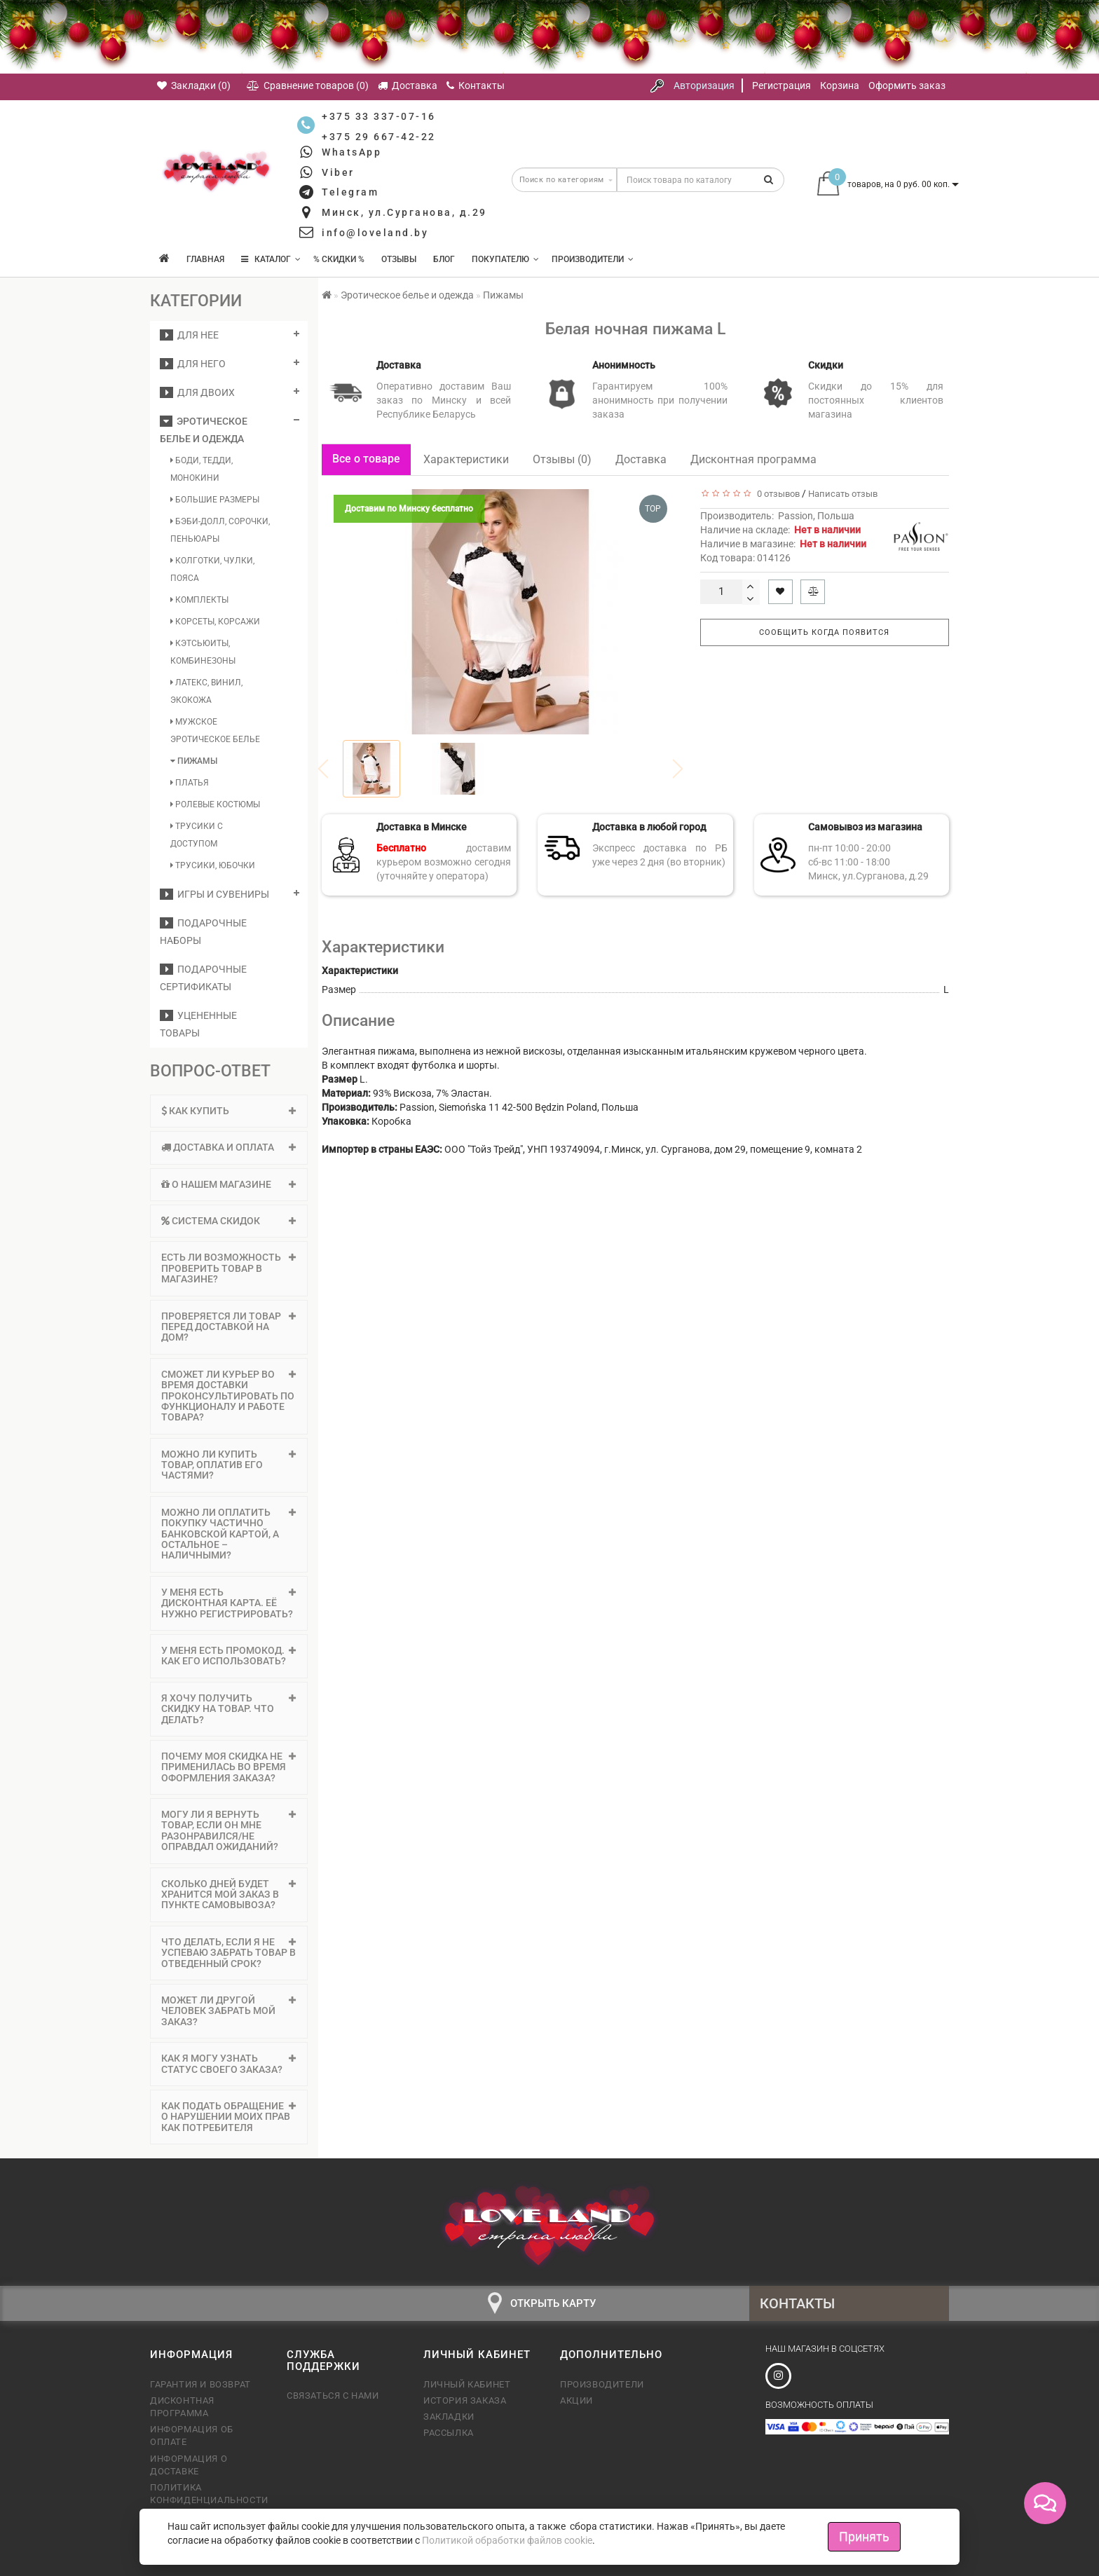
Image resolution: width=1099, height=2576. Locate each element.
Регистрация (781, 85)
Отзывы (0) (562, 459)
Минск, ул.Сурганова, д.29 (404, 212)
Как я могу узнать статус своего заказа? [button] (228, 2063)
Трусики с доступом (196, 835)
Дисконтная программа (753, 459)
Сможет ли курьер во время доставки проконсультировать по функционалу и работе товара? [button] (228, 1396)
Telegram (350, 192)
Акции (576, 2400)
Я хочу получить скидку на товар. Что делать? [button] (228, 1708)
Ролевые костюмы (215, 804)
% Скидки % (338, 259)
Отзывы (398, 259)
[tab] (229, 1111)
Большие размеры (214, 500)
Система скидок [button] (228, 1220)
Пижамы (193, 761)
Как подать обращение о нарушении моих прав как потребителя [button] (228, 2116)
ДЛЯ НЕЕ (189, 335)
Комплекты (199, 600)
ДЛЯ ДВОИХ (197, 392)
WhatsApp (351, 152)
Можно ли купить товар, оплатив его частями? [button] (228, 1464)
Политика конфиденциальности (208, 2493)
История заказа (464, 2400)
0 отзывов (776, 493)
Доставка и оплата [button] (228, 1147)
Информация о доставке (188, 2464)
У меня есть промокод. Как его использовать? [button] (228, 1655)
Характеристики (466, 459)
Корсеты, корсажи (215, 621)
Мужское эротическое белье (215, 730)
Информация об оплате (191, 2435)
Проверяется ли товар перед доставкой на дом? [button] (228, 1326)
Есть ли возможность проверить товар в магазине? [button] (228, 1268)
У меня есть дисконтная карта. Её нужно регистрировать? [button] (228, 1603)
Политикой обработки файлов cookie (507, 2540)
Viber (338, 172)
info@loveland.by (375, 232)
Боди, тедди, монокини (201, 469)
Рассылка (448, 2432)
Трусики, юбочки (212, 865)
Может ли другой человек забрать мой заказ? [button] (228, 2010)
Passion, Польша (816, 515)
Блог (444, 259)
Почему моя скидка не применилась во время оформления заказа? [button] (228, 1767)
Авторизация (704, 85)
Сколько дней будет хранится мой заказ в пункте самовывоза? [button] (228, 1894)
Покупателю (505, 259)
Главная (205, 259)
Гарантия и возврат (200, 2384)
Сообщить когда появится (824, 632)
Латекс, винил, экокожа (206, 691)
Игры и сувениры (214, 894)
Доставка (641, 459)
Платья (189, 783)
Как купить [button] (228, 1110)
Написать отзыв (843, 493)
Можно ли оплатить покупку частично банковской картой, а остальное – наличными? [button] (228, 1534)
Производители (593, 259)
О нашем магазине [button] (228, 1184)
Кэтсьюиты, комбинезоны (202, 652)
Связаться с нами (333, 2395)
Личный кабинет (466, 2384)
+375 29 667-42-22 (379, 136)
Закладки (449, 2416)
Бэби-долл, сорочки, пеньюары (220, 530)
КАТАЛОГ (271, 259)
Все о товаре (366, 458)
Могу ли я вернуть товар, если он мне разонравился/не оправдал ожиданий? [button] (228, 1830)
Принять (864, 2536)
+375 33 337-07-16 (379, 116)
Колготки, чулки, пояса (212, 569)
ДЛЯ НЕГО (193, 363)
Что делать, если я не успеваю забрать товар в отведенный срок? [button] (228, 1952)
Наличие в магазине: (783, 543)
